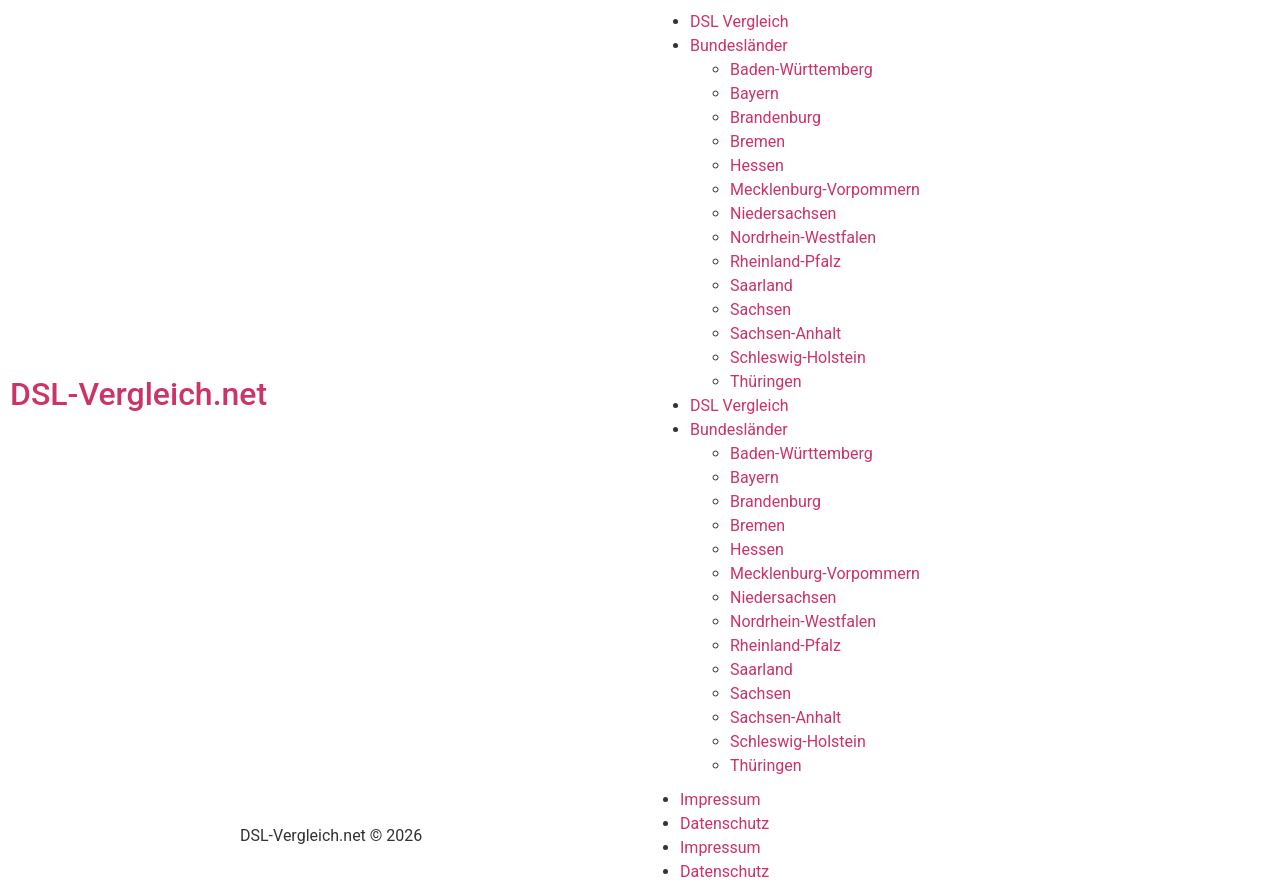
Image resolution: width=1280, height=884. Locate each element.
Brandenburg (775, 117)
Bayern (754, 93)
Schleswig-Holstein (798, 357)
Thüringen (766, 381)
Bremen (757, 141)
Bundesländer (739, 45)
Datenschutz (724, 823)
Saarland (761, 285)
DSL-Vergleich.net (138, 394)
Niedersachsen (783, 213)
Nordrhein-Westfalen (803, 237)
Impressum (720, 799)
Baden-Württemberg (801, 69)
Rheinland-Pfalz (785, 261)
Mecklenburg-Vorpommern (825, 189)
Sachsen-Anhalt (785, 333)
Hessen (757, 165)
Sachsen (760, 309)
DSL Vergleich (739, 21)
